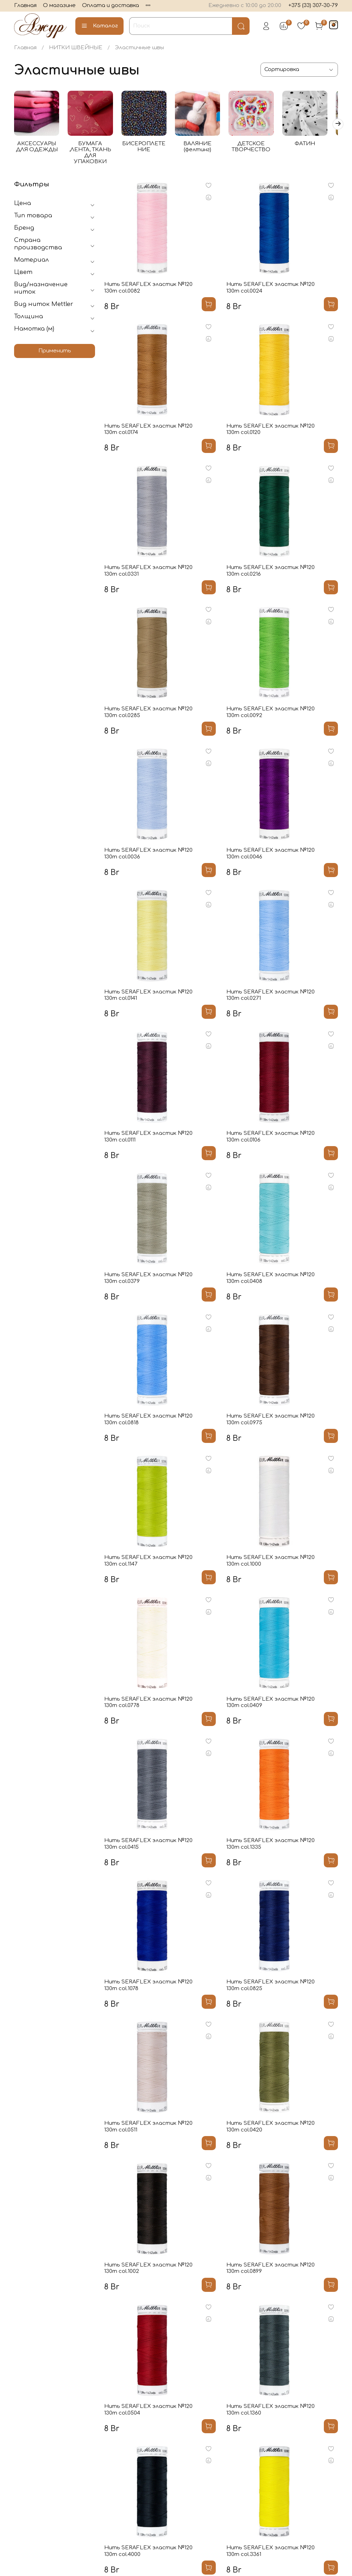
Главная (25, 5)
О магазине (59, 5)
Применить (54, 353)
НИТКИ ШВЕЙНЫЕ (75, 48)
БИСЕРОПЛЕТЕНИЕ (148, 148)
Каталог (99, 26)
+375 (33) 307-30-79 (313, 5)
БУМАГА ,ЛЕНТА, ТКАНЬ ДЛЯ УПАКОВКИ (93, 151)
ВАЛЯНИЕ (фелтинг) (204, 148)
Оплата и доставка (110, 5)
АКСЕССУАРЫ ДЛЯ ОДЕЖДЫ (37, 148)
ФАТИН (314, 145)
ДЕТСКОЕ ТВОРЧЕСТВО (259, 148)
